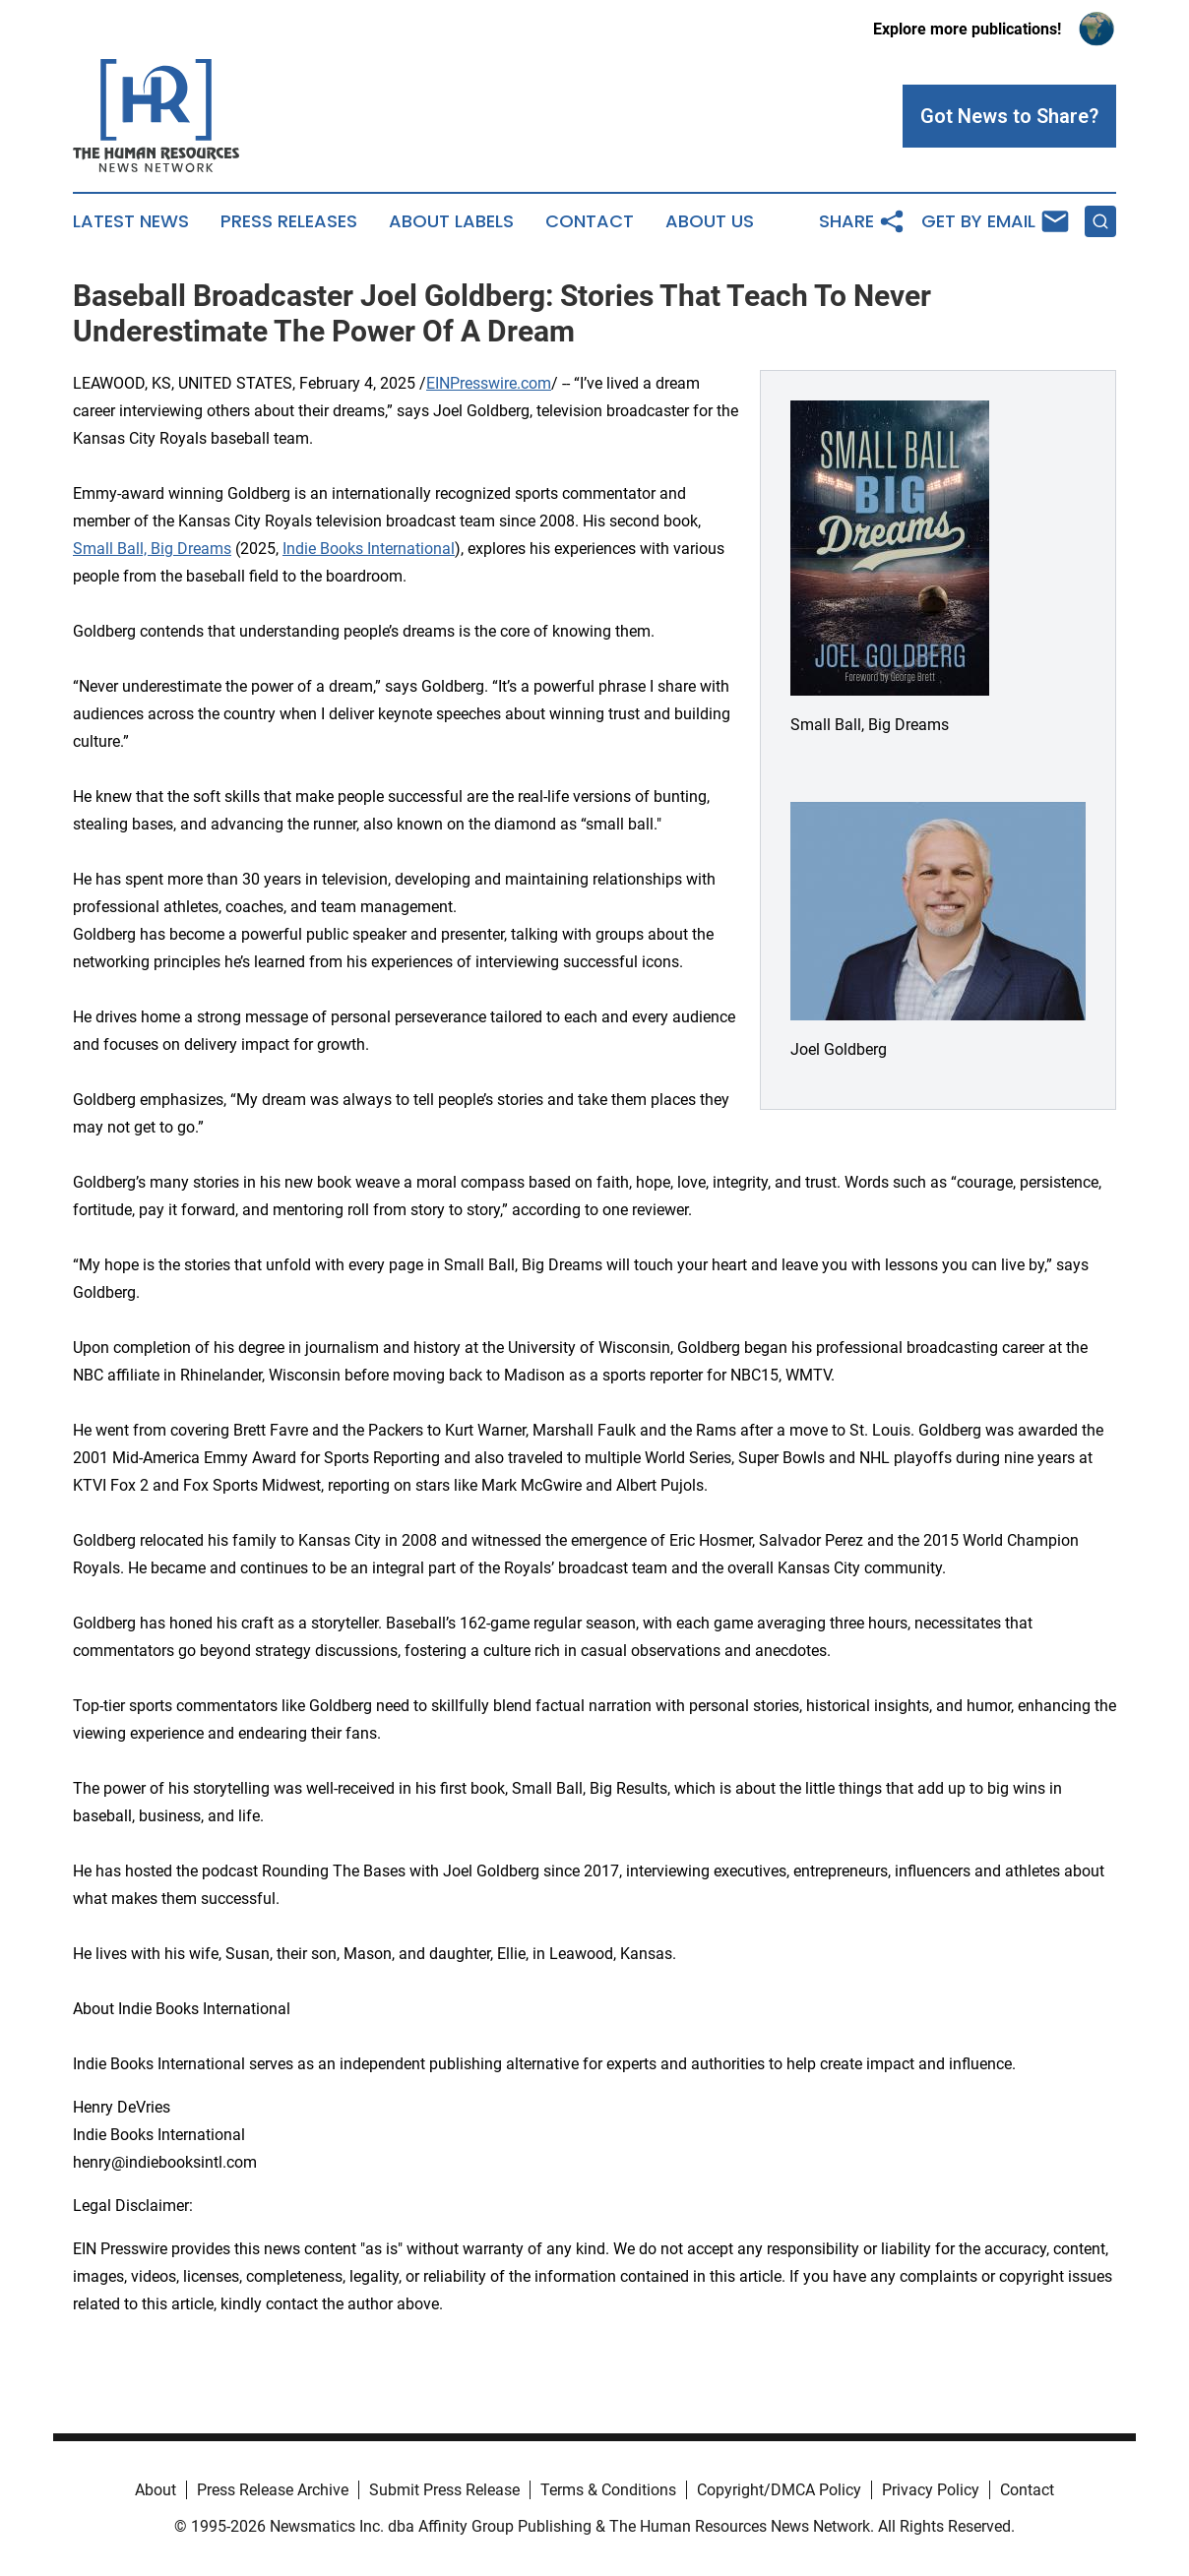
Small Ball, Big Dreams (152, 548)
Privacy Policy (930, 2490)
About (155, 2490)
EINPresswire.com (488, 383)
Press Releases (288, 221)
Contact (589, 221)
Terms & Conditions (608, 2490)
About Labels (451, 221)
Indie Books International (368, 548)
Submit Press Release (444, 2490)
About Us (709, 221)
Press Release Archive (272, 2490)
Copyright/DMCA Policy (779, 2490)
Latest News (131, 221)
